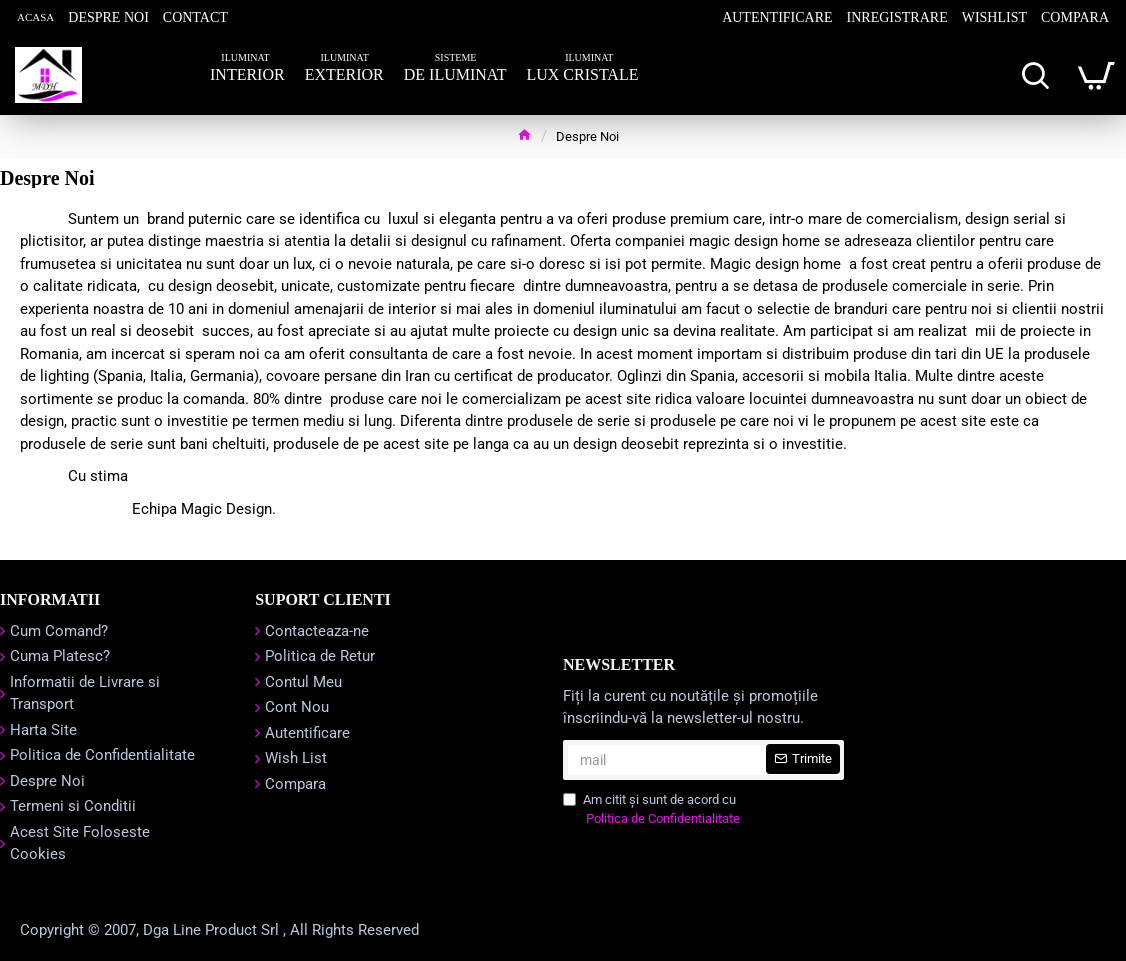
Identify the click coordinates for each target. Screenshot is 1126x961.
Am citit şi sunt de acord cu (653, 810)
